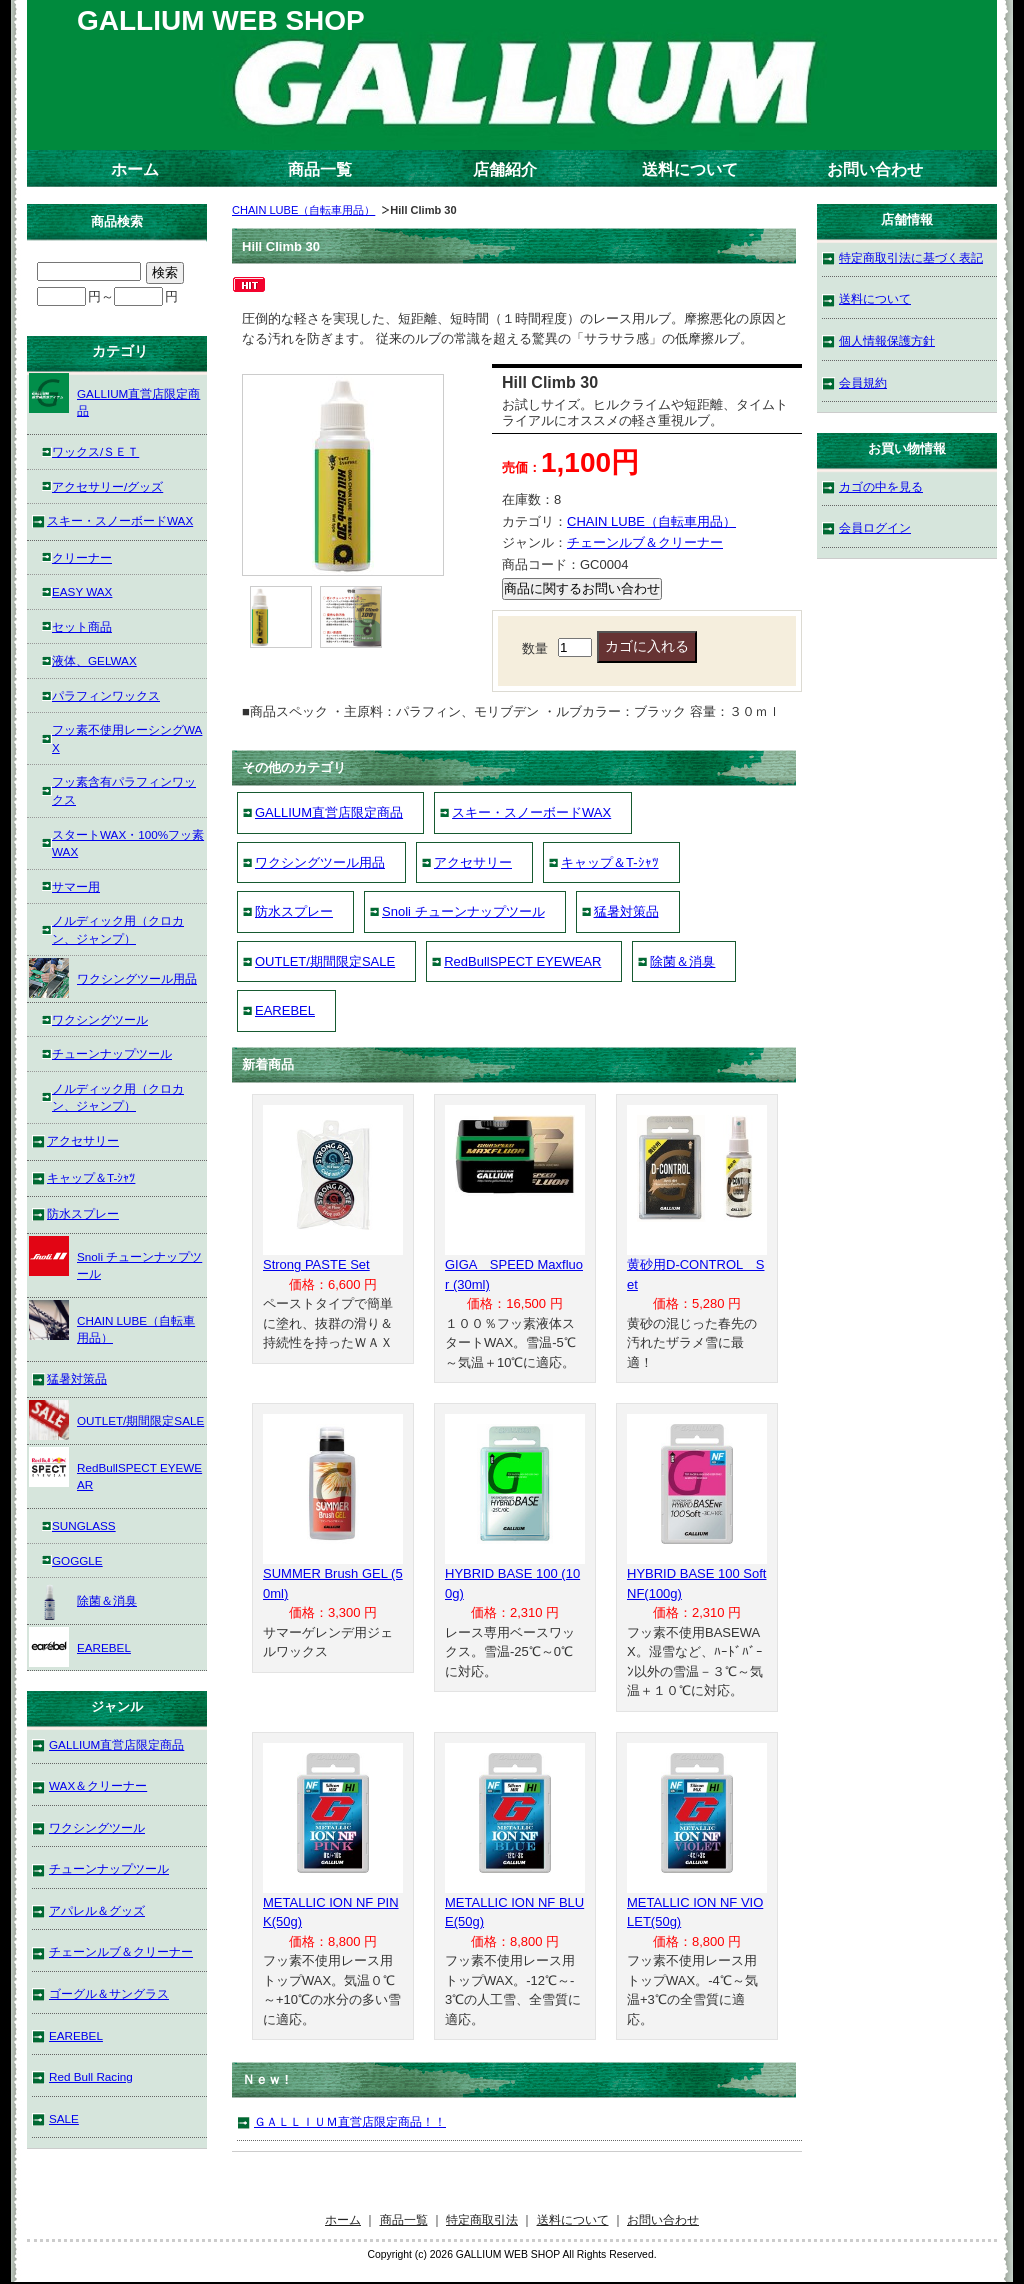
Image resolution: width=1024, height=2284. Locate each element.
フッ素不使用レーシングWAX (127, 738)
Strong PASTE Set (316, 1264)
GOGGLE (77, 1560)
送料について (690, 169)
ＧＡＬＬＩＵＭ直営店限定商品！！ (350, 2121)
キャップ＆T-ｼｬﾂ (610, 862)
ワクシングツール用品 (320, 862)
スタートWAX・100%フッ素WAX (128, 843)
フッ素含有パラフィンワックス (124, 790)
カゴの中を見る (881, 486)
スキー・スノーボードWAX (531, 812)
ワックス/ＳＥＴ (95, 451)
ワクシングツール (100, 1019)
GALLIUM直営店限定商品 (329, 812)
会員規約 (863, 382)
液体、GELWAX (94, 660)
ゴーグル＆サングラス (109, 1993)
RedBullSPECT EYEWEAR (522, 961)
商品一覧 (320, 169)
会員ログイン (875, 527)
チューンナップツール (112, 1053)
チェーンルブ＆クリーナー (645, 542)
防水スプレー (294, 911)
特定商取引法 (482, 2219)
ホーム (135, 169)
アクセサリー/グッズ (107, 486)
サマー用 (76, 886)
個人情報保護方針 (887, 340)
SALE (64, 2118)
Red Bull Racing (91, 2076)
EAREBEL (285, 1010)
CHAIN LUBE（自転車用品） (303, 210)
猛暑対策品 (626, 911)
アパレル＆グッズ (97, 1910)
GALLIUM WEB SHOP (221, 20)
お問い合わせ (875, 169)
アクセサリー (473, 862)
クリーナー (82, 557)
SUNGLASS (84, 1525)
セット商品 (82, 626)
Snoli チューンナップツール (463, 911)
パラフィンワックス (106, 695)
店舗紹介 (505, 169)
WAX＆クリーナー (98, 1785)
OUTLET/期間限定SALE (325, 961)
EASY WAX (82, 591)
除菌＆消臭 (682, 961)
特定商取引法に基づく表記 (911, 257)
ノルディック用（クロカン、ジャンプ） (118, 929)
